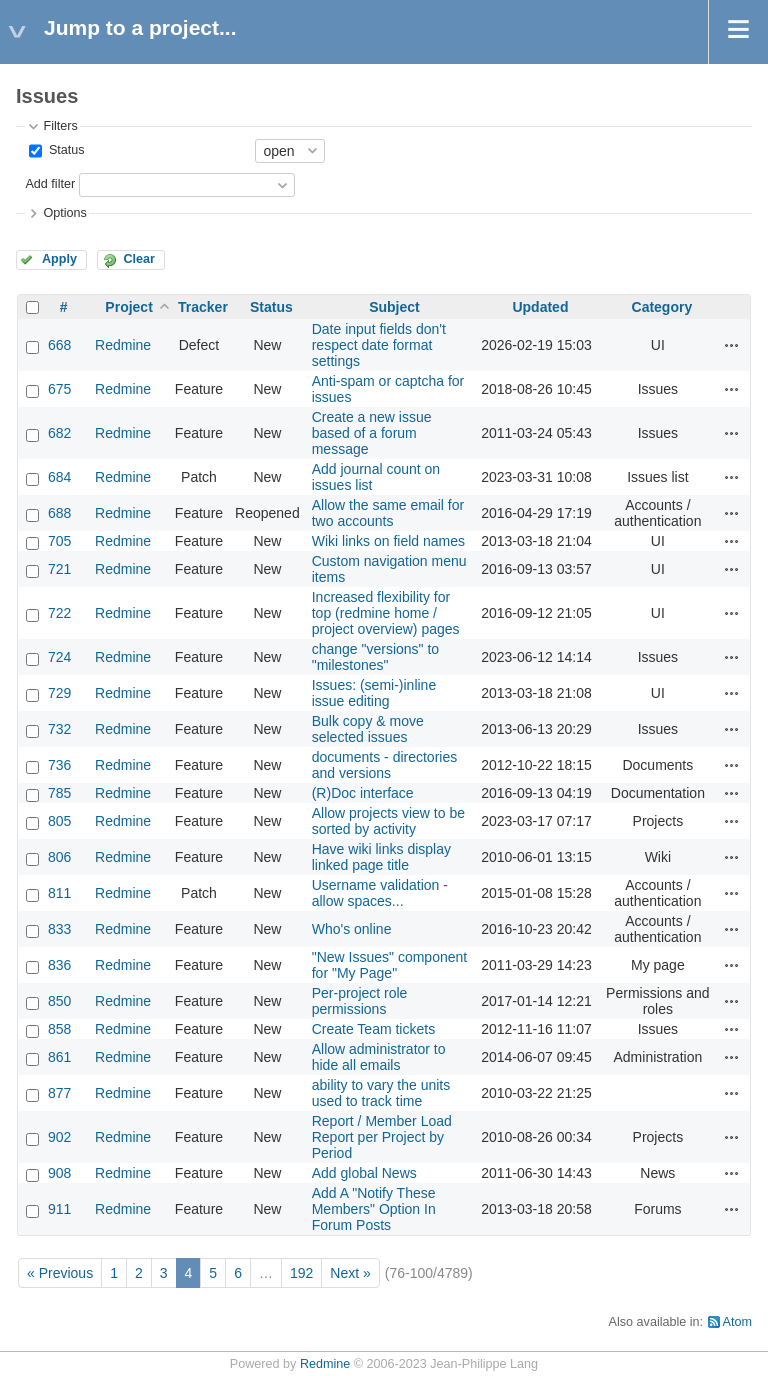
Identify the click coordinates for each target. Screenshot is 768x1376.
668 (59, 345)
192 (301, 1273)
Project (128, 307)
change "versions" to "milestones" (375, 657)
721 (59, 569)
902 (59, 1137)
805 (59, 821)
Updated (540, 307)
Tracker (203, 307)
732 (59, 729)
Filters (60, 126)
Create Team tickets (373, 1029)
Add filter (50, 184)
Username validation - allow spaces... (380, 893)
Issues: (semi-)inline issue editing (374, 693)
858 (59, 1029)
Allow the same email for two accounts (388, 513)
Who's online (352, 929)
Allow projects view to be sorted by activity (388, 821)
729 (59, 693)
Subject (394, 307)
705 (59, 541)
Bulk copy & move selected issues (368, 729)
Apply (59, 259)
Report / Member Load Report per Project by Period (382, 1137)
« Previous (60, 1273)
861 (59, 1057)
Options (64, 213)
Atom (737, 1322)
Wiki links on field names (388, 541)
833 (59, 929)
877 (59, 1093)
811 (59, 893)
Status (64, 150)
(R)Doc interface (363, 793)
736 (59, 765)
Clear (139, 259)
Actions (732, 345)
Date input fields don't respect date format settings (379, 345)
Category (662, 307)
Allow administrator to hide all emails (379, 1057)
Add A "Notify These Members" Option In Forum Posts (374, 1209)
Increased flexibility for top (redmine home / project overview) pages (386, 613)
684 (59, 477)
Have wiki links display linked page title (381, 857)
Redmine (123, 345)
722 (59, 613)
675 (59, 389)
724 (59, 657)
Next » (350, 1273)
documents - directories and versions (385, 765)
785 (59, 793)
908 (59, 1173)
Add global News (364, 1173)
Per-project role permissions (360, 1001)
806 (59, 857)
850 (59, 1001)
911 (59, 1209)
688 (59, 513)
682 (59, 433)
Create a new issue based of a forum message (372, 433)
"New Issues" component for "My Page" (389, 965)
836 (59, 965)
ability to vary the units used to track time (381, 1093)
